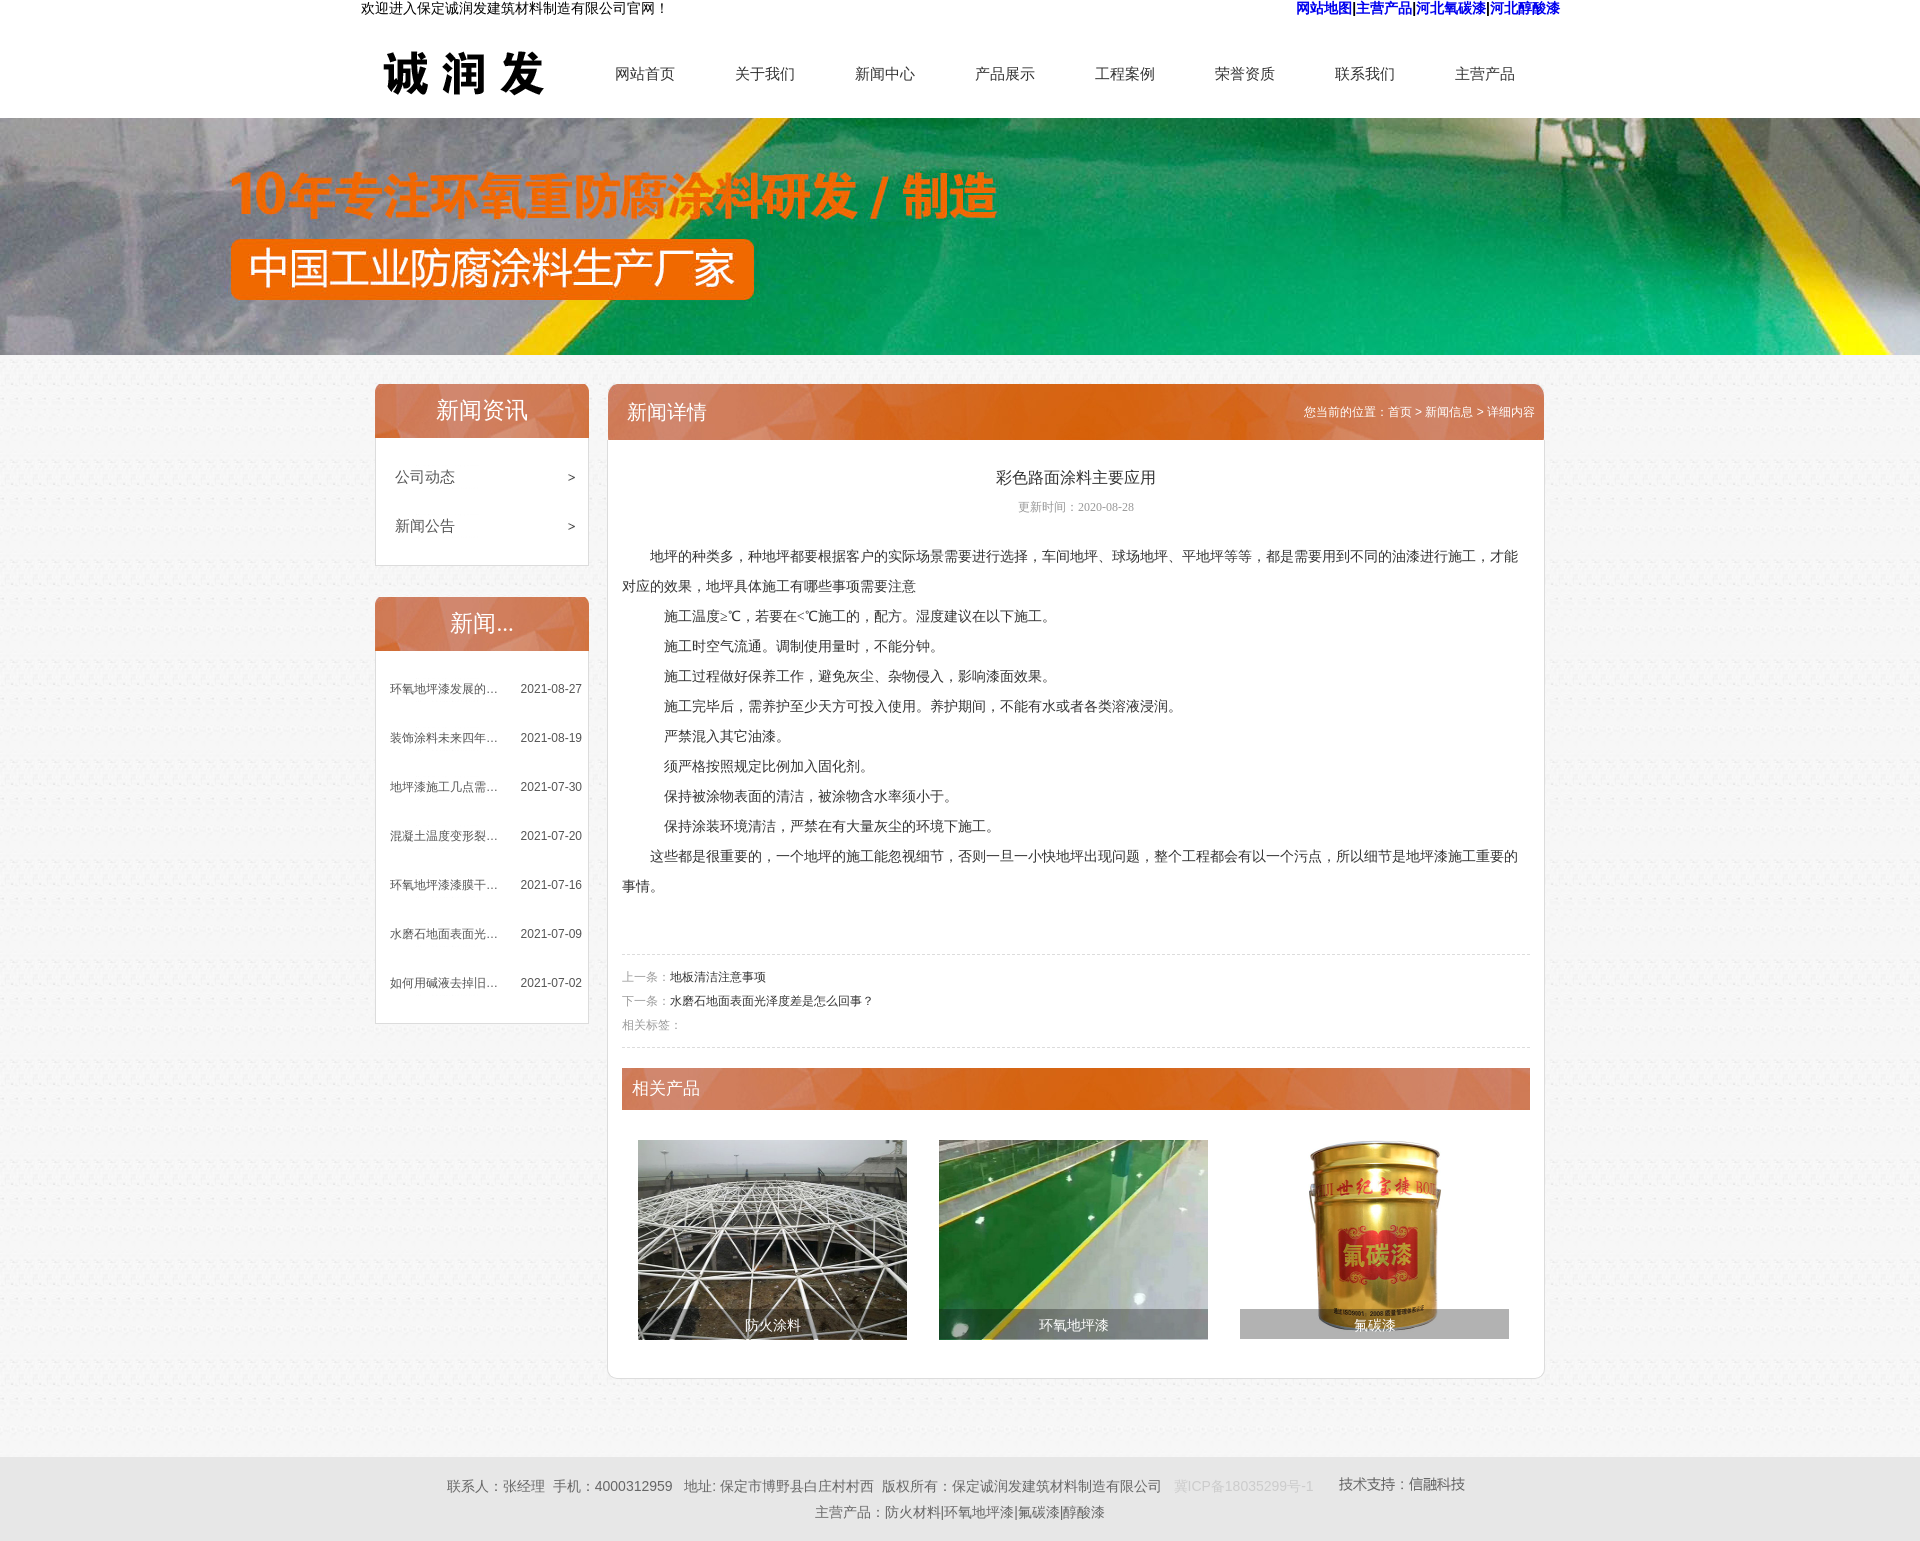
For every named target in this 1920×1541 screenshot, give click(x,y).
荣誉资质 (1245, 73)
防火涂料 (773, 1325)
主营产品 (1384, 8)
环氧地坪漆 (1074, 1325)
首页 (1400, 412)
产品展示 (1005, 73)
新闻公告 (425, 525)
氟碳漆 (1375, 1325)
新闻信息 (1449, 412)
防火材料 (913, 1512)
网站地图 (1324, 8)
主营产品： (850, 1512)
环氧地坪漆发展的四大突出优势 (446, 689)
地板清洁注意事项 (718, 977)
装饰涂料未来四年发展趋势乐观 (446, 738)
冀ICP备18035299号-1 (1244, 1486)
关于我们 (765, 73)
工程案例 (1125, 73)
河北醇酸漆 (1525, 8)
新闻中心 (885, 73)
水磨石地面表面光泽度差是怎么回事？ (446, 934)
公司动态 (425, 476)
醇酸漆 (1084, 1512)
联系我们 (1365, 73)
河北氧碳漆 (1451, 8)
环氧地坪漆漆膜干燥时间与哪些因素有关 (446, 885)
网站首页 (645, 73)
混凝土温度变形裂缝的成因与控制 (446, 836)
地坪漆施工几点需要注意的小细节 (446, 787)
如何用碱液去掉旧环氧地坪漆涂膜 (446, 983)
